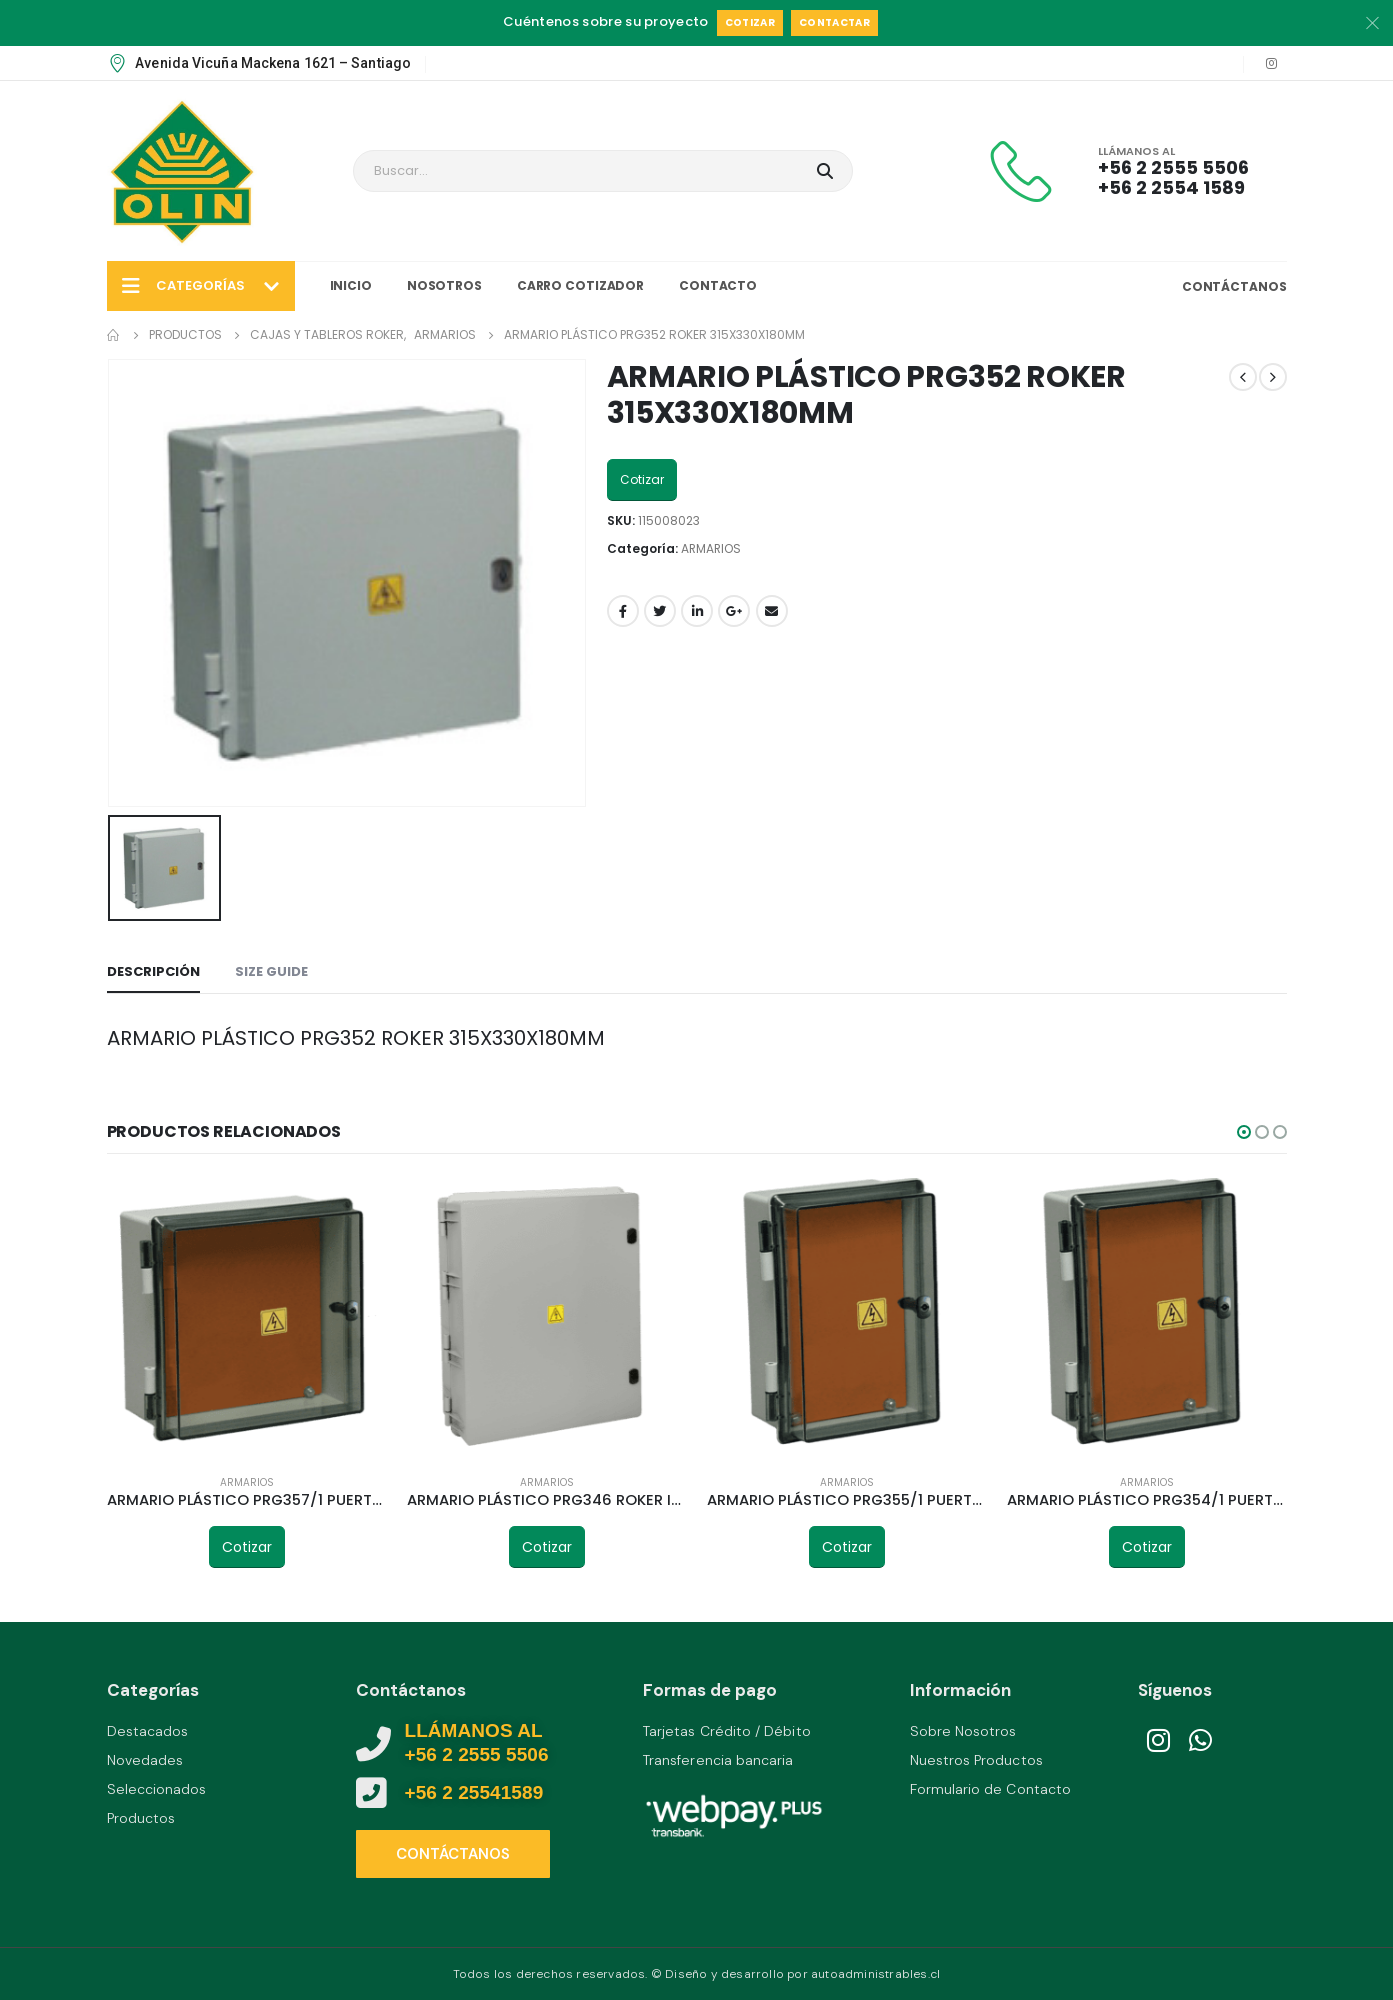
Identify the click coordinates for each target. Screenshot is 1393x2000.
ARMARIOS (711, 548)
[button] (1244, 1132)
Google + (734, 611)
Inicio (351, 285)
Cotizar (750, 22)
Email (772, 611)
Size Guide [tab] (271, 971)
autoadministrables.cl (875, 1974)
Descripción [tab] (153, 971)
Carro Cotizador (580, 285)
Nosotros (444, 285)
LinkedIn (697, 611)
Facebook (623, 611)
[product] (247, 1318)
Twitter (660, 611)
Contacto (718, 285)
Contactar (834, 22)
